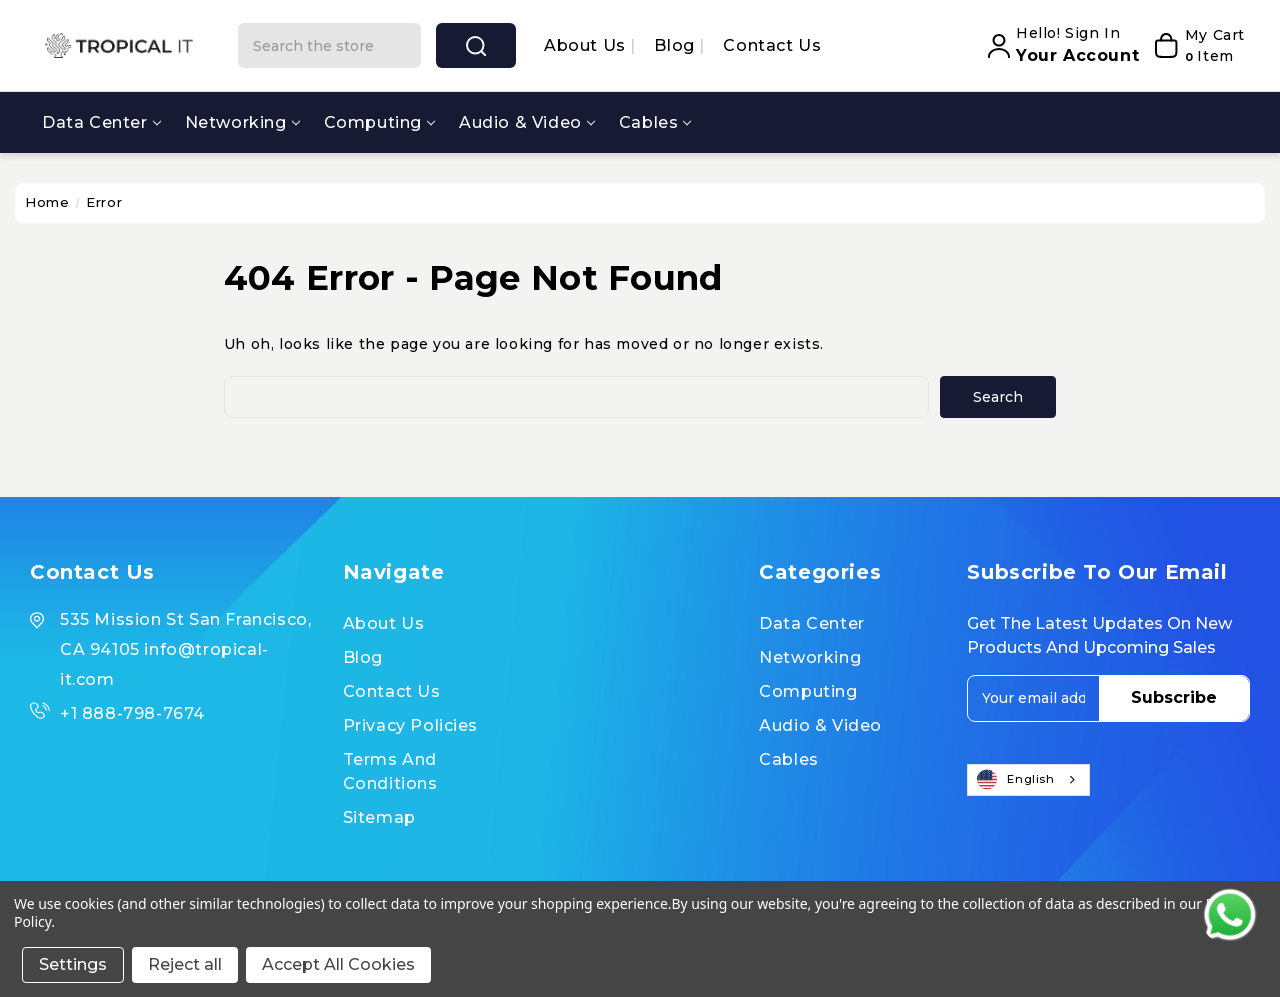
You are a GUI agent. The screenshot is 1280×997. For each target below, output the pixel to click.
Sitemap (379, 817)
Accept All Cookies (338, 964)
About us (587, 45)
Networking (242, 122)
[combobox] (1028, 780)
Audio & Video (527, 122)
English (1016, 780)
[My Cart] (1197, 46)
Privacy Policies (411, 725)
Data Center (101, 122)
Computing (379, 122)
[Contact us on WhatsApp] (1230, 915)
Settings (73, 964)
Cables (655, 122)
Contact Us (772, 45)
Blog (676, 45)
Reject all (185, 964)
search (476, 46)
